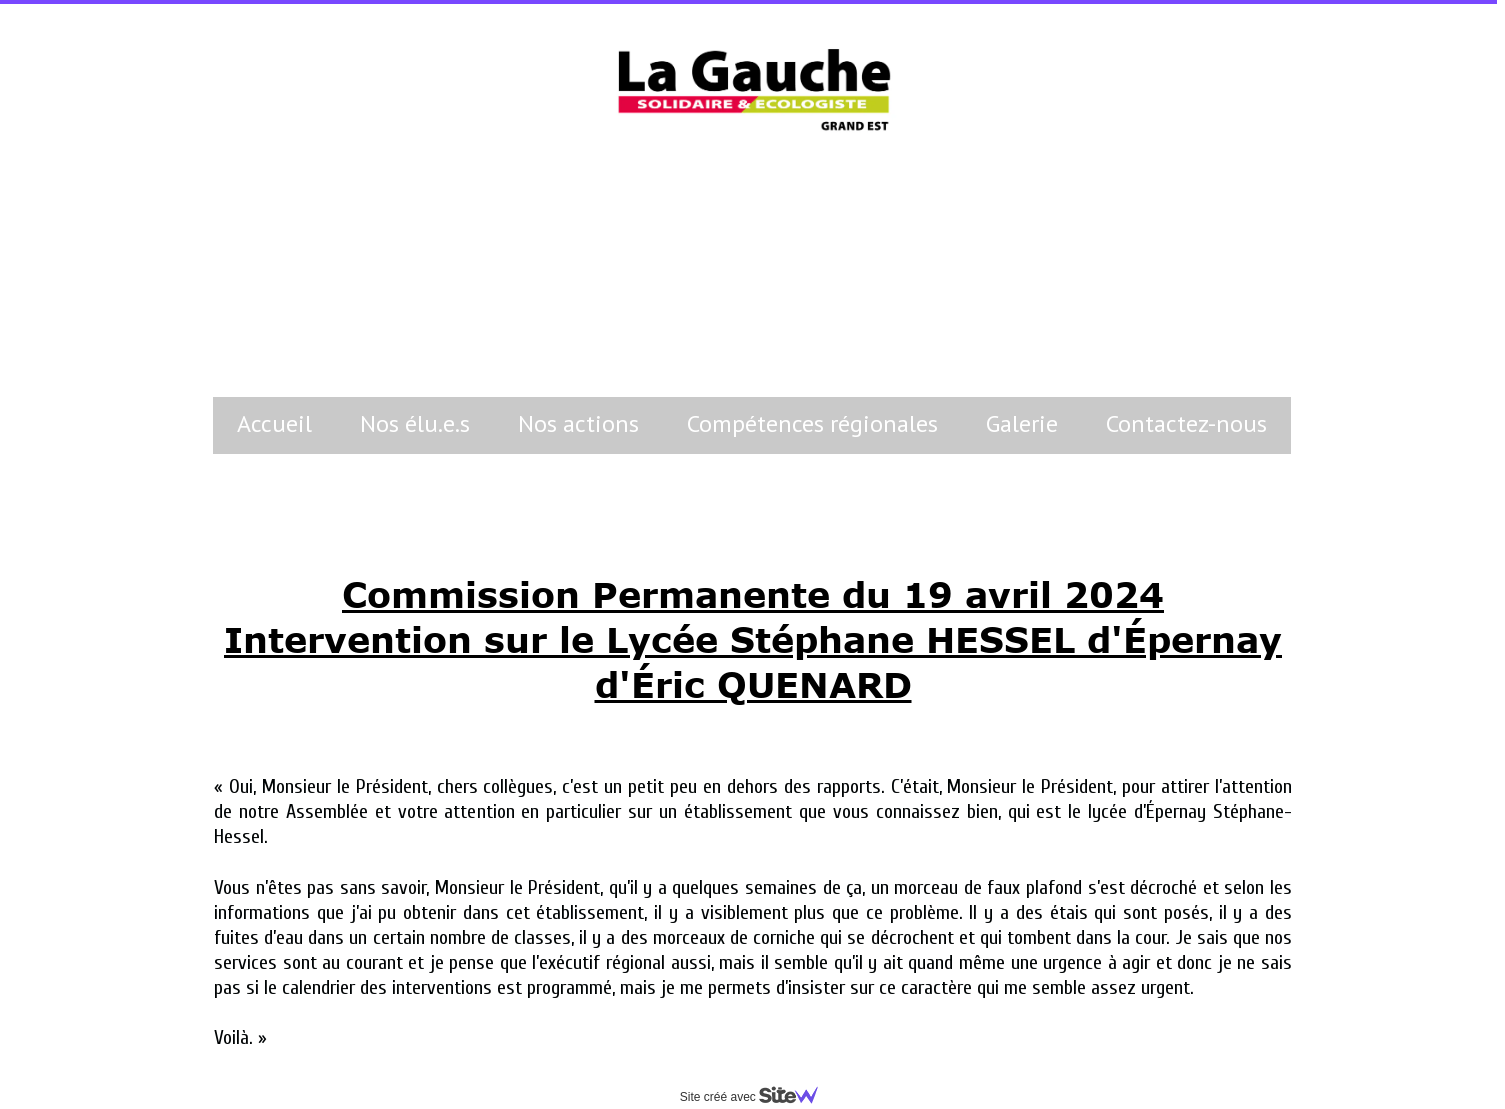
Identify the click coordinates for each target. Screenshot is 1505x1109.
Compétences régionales (812, 423)
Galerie (1022, 423)
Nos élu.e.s (415, 423)
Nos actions (578, 423)
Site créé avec (757, 1097)
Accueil (274, 423)
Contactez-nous (1186, 423)
